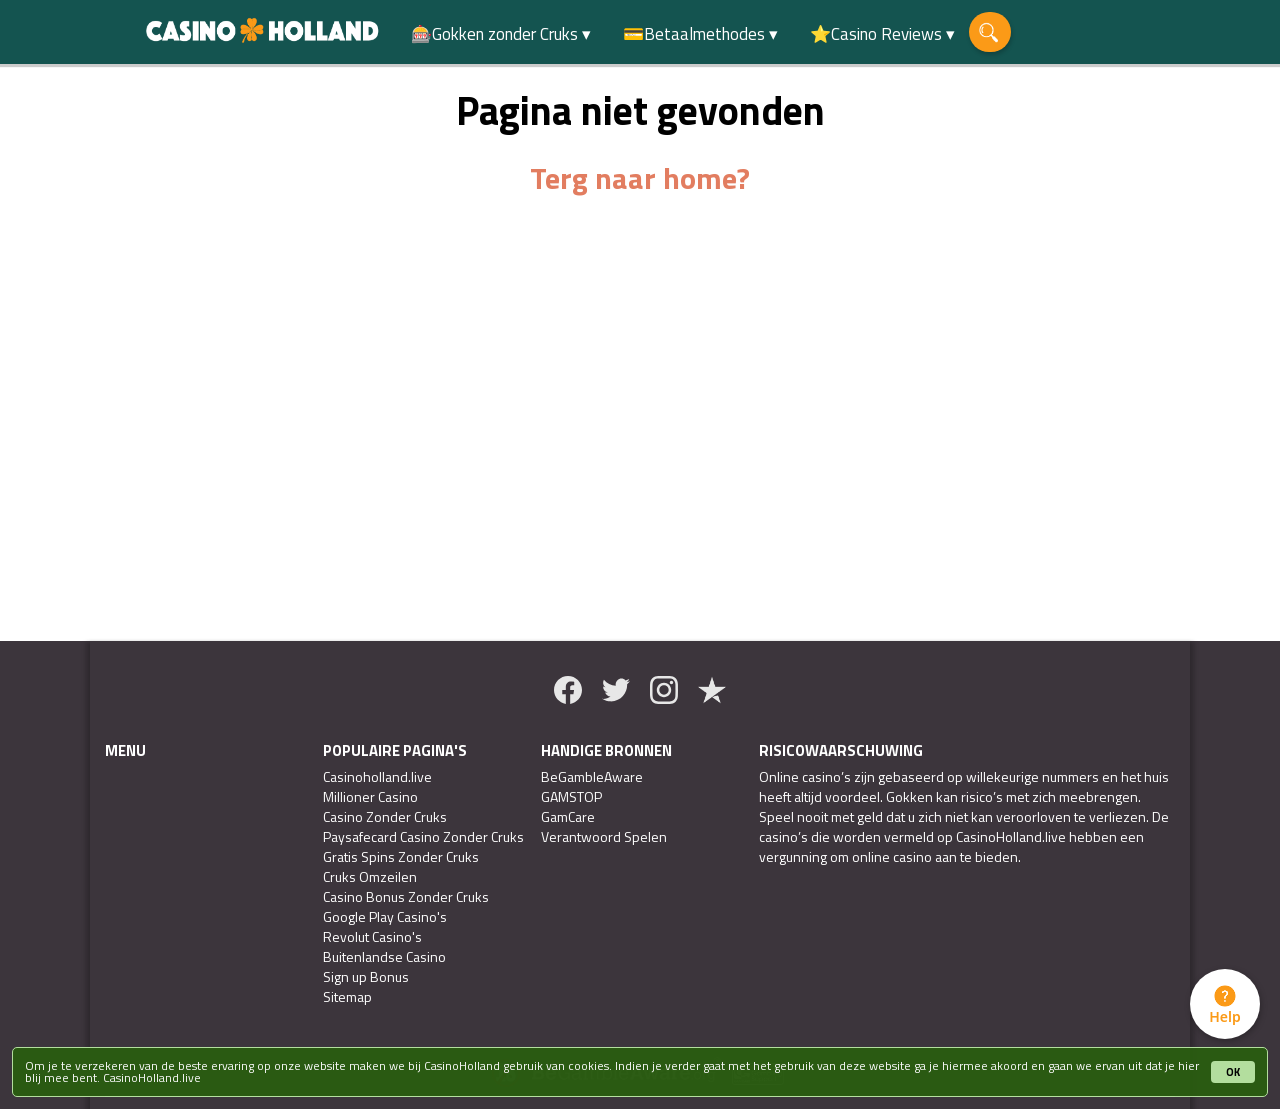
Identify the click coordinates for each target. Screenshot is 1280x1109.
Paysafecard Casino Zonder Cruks (423, 837)
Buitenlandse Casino (384, 957)
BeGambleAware (592, 777)
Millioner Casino (370, 797)
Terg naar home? (640, 178)
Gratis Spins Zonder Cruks (401, 857)
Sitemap (347, 997)
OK (1233, 1072)
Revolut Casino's (372, 937)
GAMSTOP (571, 797)
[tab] (1225, 1004)
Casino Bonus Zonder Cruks (406, 897)
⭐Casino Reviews (876, 34)
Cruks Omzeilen (370, 877)
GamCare (568, 817)
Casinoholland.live (377, 777)
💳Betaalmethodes (694, 34)
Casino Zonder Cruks (385, 817)
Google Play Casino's (385, 917)
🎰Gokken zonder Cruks (494, 34)
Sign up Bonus (366, 977)
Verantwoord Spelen (604, 837)
